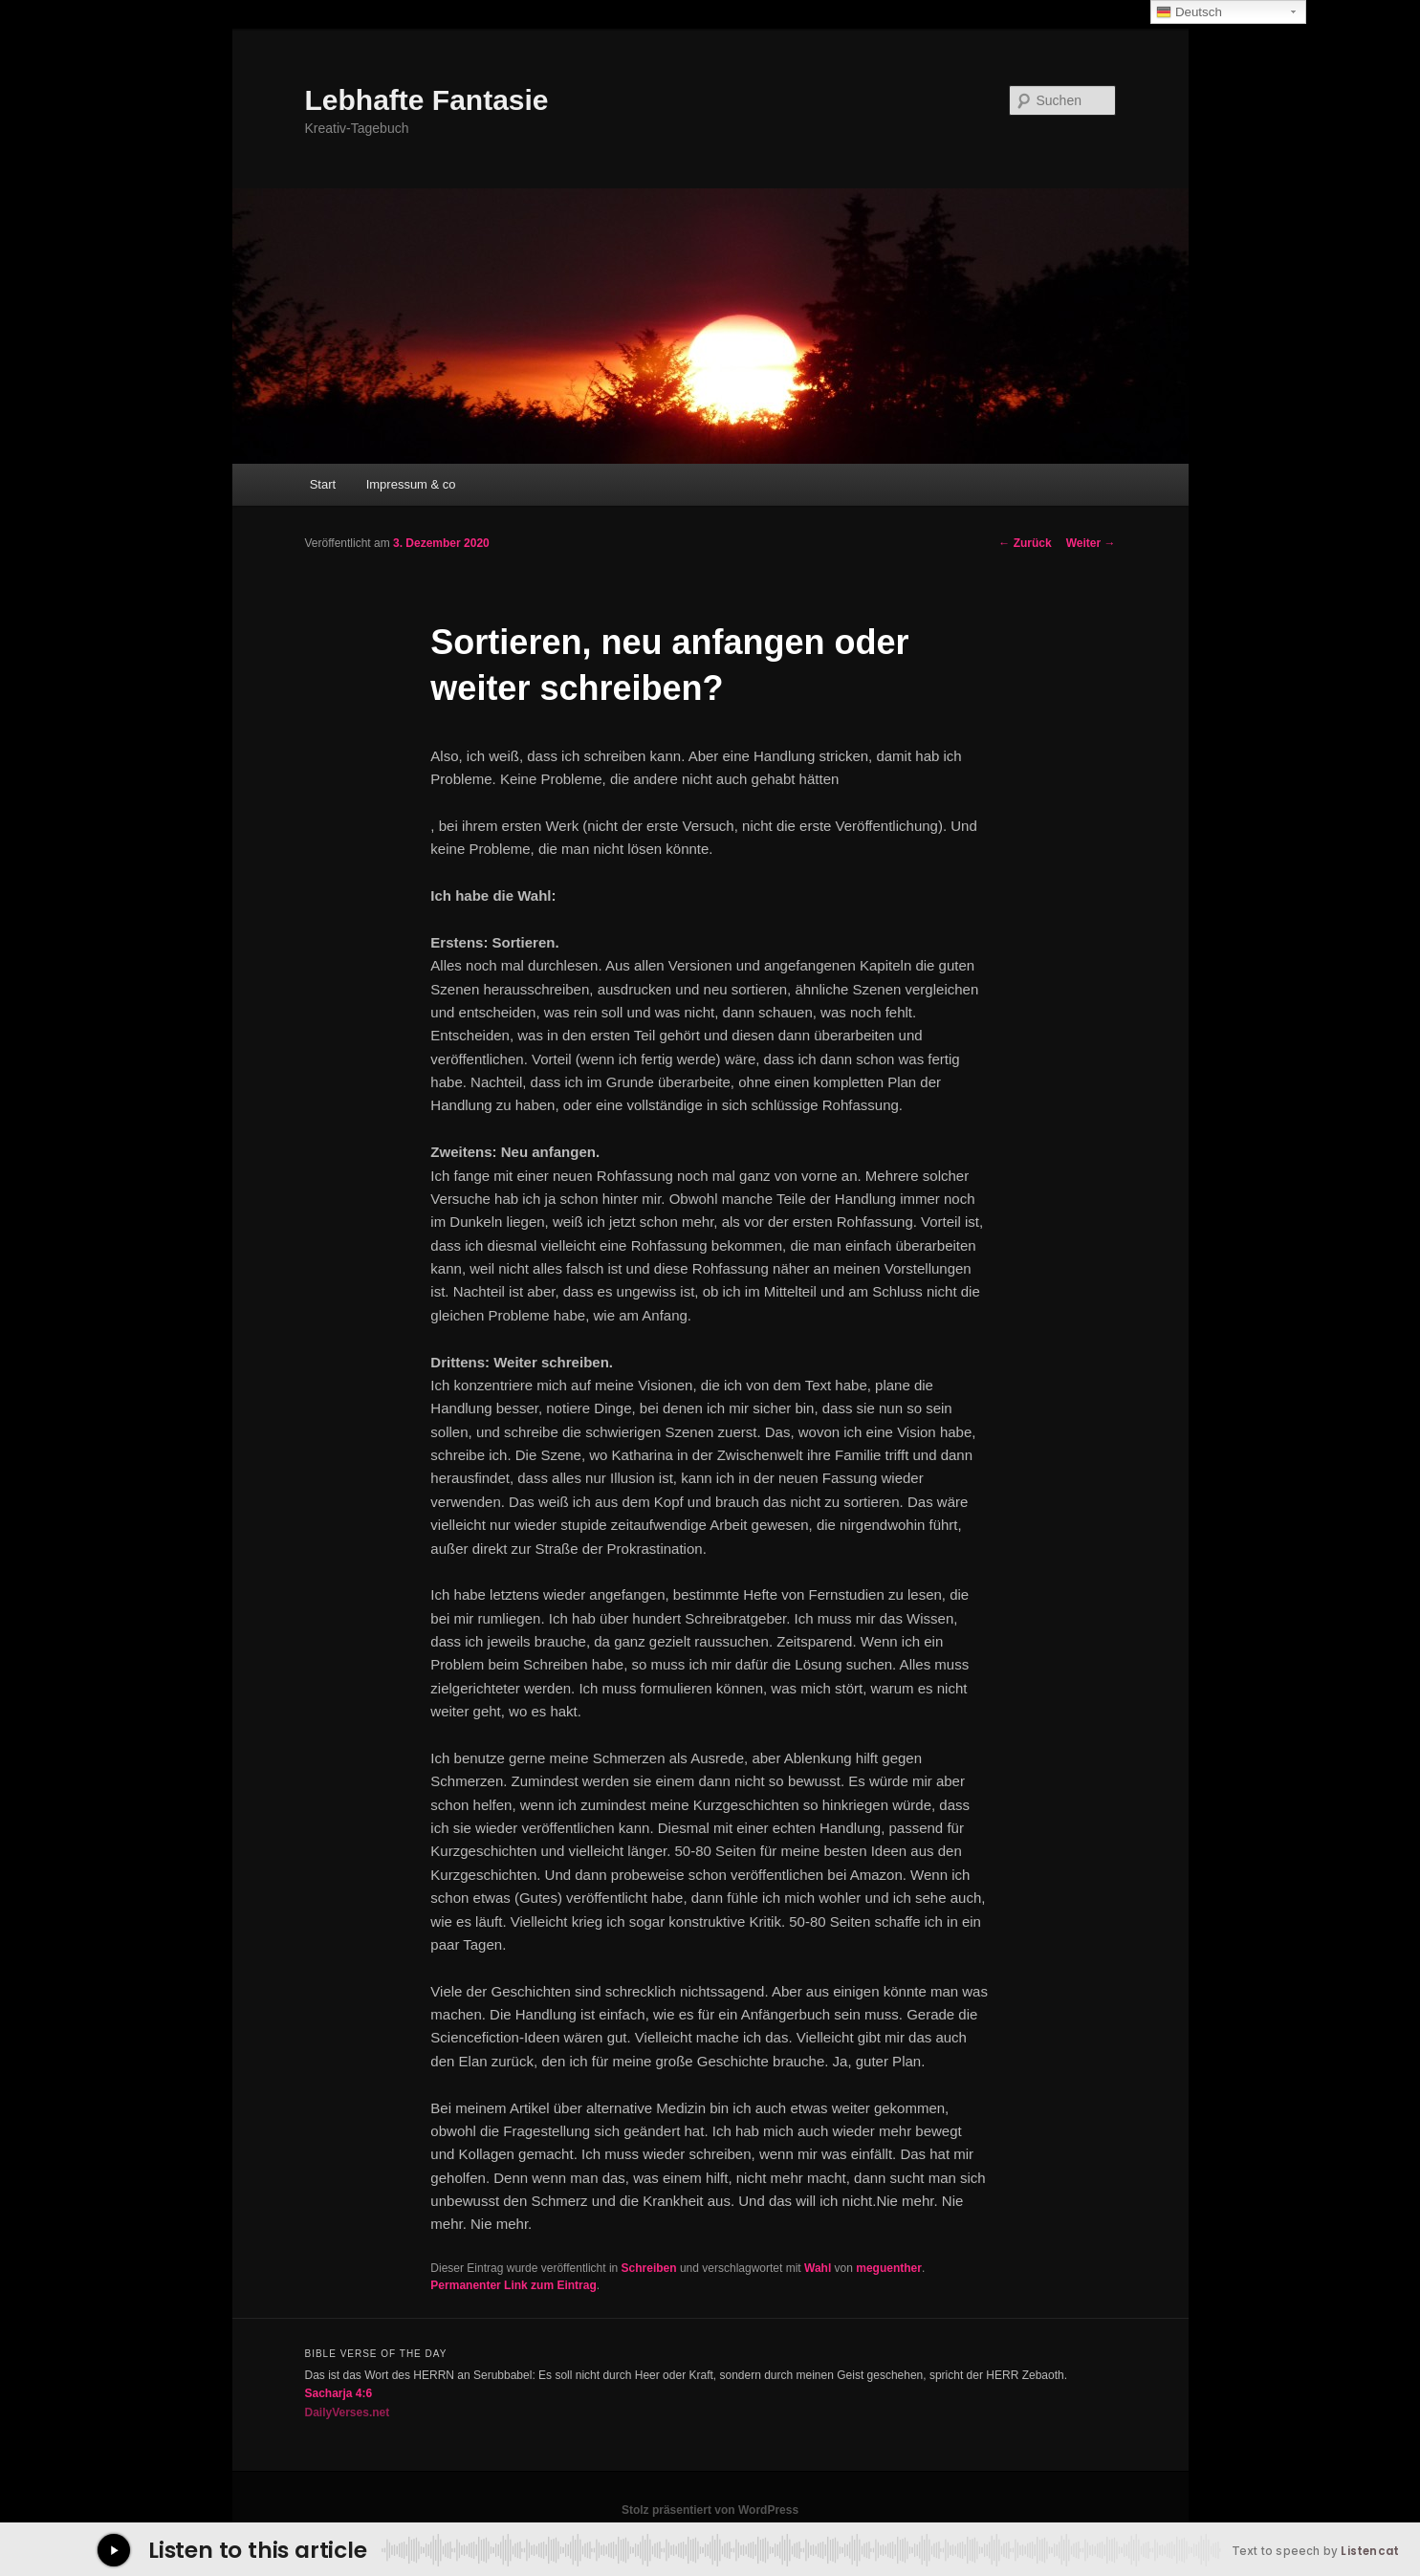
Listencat (1370, 2551)
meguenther (889, 2268)
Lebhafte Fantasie (427, 100)
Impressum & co (411, 484)
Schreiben (649, 2268)
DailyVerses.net (347, 2412)
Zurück (1024, 543)
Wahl (817, 2268)
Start (323, 484)
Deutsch (1189, 12)
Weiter (1091, 543)
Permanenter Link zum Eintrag (513, 2285)
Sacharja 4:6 (339, 2393)
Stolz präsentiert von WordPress (710, 2510)
